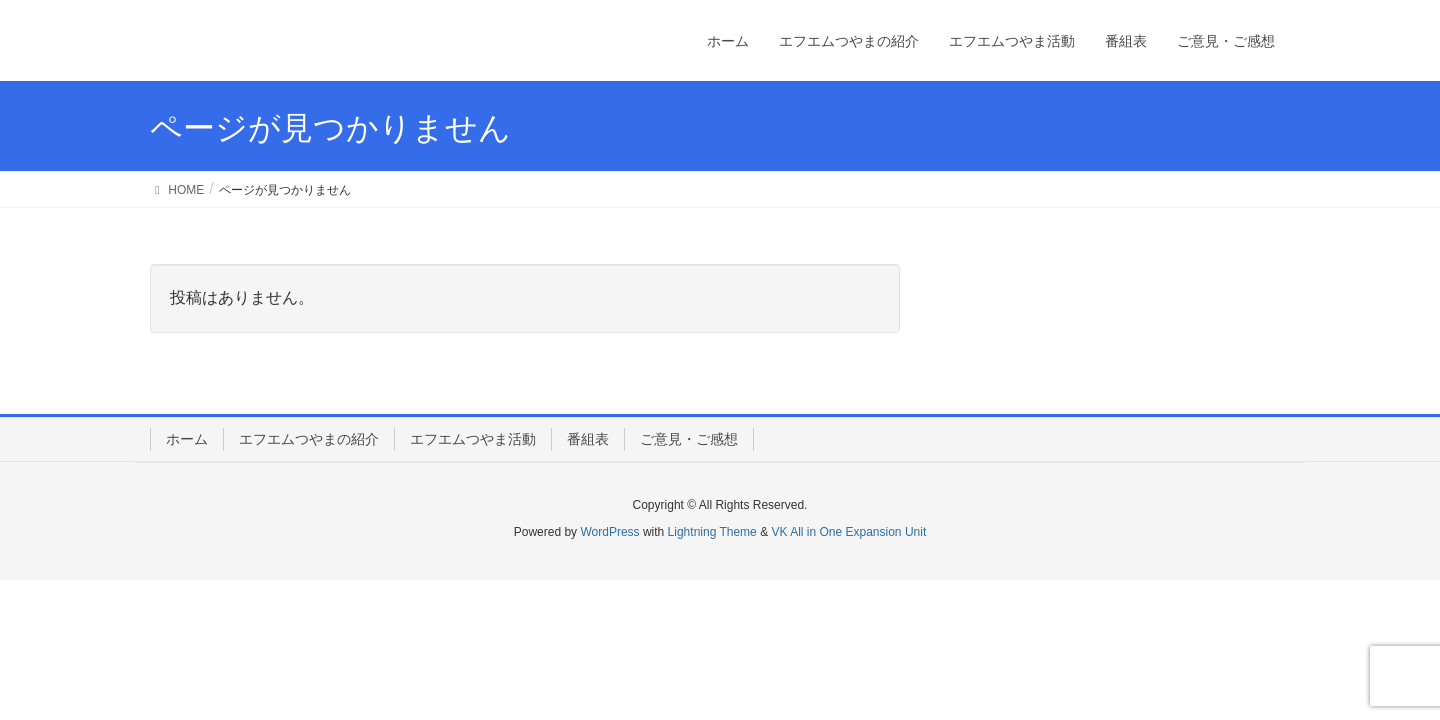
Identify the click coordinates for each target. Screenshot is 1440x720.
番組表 (588, 439)
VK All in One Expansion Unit (848, 532)
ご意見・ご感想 (689, 439)
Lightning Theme (712, 532)
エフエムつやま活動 (473, 439)
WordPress (609, 532)
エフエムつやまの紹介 (309, 439)
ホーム (187, 439)
